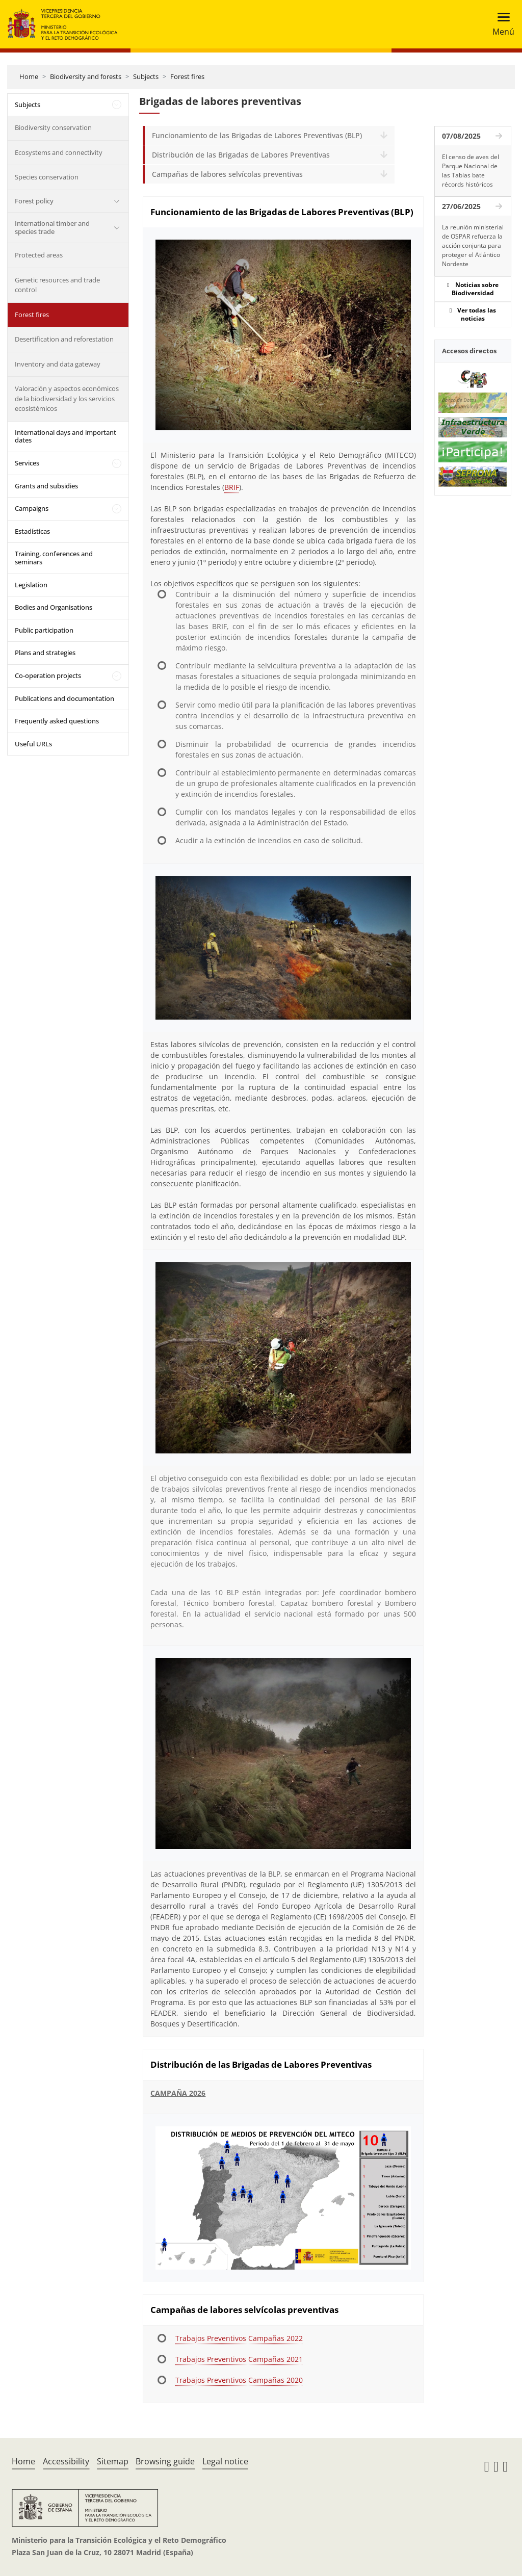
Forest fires (187, 76)
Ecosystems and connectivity (58, 152)
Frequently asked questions (57, 720)
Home (28, 76)
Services (27, 462)
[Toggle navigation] (500, 24)
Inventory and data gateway (57, 364)
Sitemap (112, 2461)
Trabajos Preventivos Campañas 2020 (239, 2380)
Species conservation (47, 176)
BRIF (231, 487)
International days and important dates (65, 436)
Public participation (44, 630)
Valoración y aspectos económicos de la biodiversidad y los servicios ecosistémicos (67, 398)
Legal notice (225, 2461)
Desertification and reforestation (64, 339)
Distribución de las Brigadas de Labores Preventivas (241, 155)
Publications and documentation (64, 698)
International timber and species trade (52, 227)
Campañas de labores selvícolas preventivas (227, 174)
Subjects (146, 76)
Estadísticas (32, 531)
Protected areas (39, 254)
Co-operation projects (48, 675)
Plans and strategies (45, 652)
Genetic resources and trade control (57, 285)
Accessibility (66, 2461)
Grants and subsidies (46, 485)
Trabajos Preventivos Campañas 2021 (239, 2359)
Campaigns (31, 508)
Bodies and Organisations (53, 607)
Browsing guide (165, 2461)
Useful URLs (33, 743)
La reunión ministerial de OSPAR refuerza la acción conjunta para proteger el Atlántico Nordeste (473, 245)
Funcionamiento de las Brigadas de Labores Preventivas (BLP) (257, 135)
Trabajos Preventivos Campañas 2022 (239, 2338)
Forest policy (34, 200)
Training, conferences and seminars (54, 557)
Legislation (31, 584)
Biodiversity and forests (85, 76)
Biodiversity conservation (53, 127)
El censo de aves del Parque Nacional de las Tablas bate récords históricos (470, 170)
